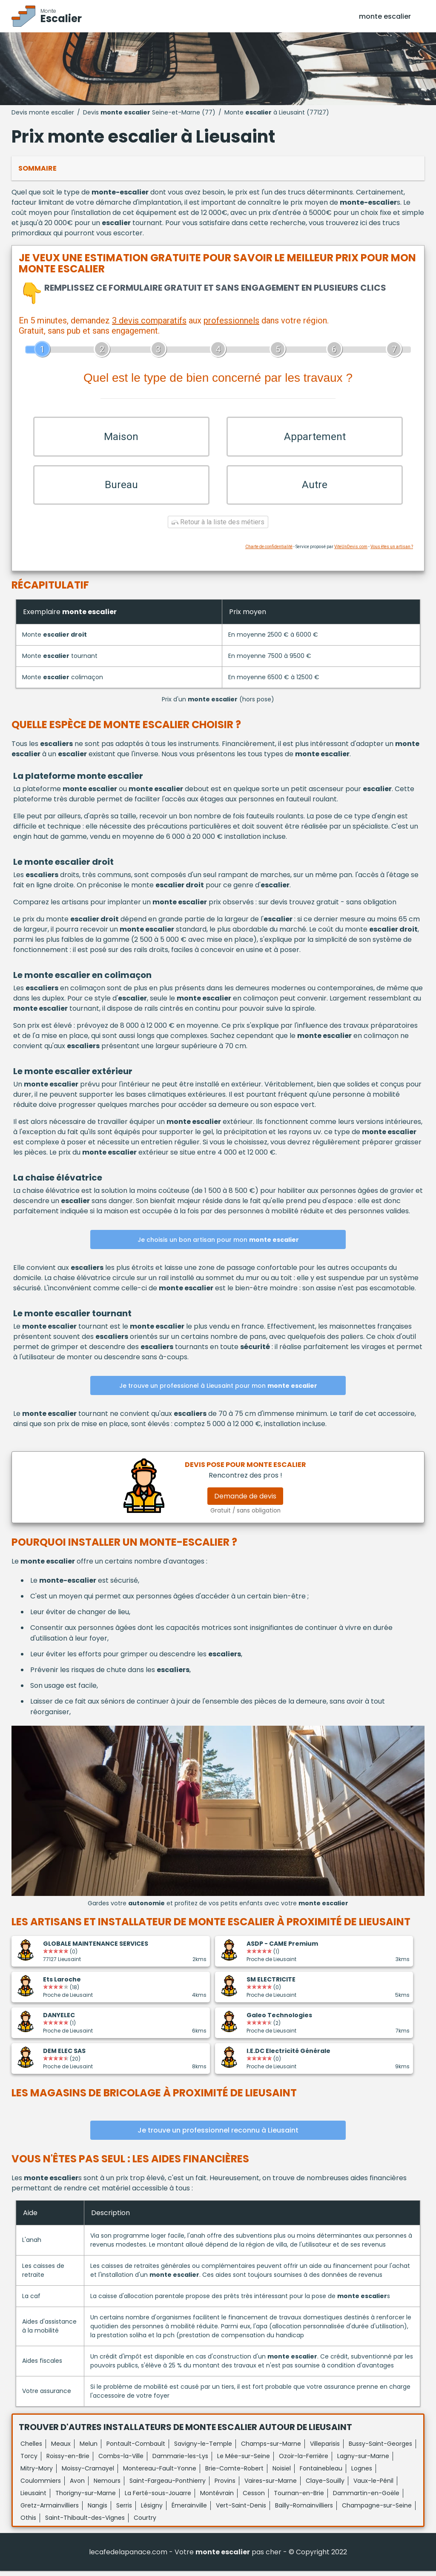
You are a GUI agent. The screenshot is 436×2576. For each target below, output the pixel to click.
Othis (28, 2523)
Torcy (28, 2461)
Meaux (61, 2448)
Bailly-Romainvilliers (304, 2510)
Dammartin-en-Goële (366, 2498)
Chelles (31, 2448)
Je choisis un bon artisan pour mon (218, 1245)
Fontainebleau (321, 2473)
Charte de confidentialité (269, 552)
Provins (225, 2486)
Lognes (361, 2473)
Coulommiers (40, 2486)
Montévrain (217, 2498)
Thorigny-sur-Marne (85, 2498)
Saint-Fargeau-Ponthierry (167, 2486)
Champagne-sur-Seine (377, 2510)
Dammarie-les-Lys (180, 2461)
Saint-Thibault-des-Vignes (85, 2523)
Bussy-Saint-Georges (380, 2448)
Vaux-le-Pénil (373, 2486)
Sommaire (37, 168)
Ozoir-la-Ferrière (303, 2461)
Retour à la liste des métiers (218, 527)
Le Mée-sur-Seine (243, 2461)
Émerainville (189, 2510)
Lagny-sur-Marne (363, 2461)
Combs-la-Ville (120, 2461)
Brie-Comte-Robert (234, 2473)
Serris (124, 2510)
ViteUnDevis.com (350, 552)
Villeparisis (325, 2448)
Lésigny (152, 2510)
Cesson (254, 2498)
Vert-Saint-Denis (241, 2510)
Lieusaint (33, 2498)
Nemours (107, 2486)
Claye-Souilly (325, 2486)
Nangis (97, 2510)
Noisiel (281, 2473)
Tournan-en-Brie (299, 2498)
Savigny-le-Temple (203, 2448)
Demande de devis (245, 1501)
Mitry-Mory (36, 2473)
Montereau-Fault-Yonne (159, 2473)
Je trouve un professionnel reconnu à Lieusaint (218, 2135)
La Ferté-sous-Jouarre (158, 2498)
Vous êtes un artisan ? (391, 552)
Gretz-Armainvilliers (49, 2510)
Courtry (145, 2523)
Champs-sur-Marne (271, 2448)
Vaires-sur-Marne (270, 2486)
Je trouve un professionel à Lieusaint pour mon (218, 1391)
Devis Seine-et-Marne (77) (149, 112)
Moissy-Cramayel (88, 2473)
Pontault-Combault (135, 2448)
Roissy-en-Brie (67, 2461)
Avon (77, 2486)
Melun (89, 2448)
